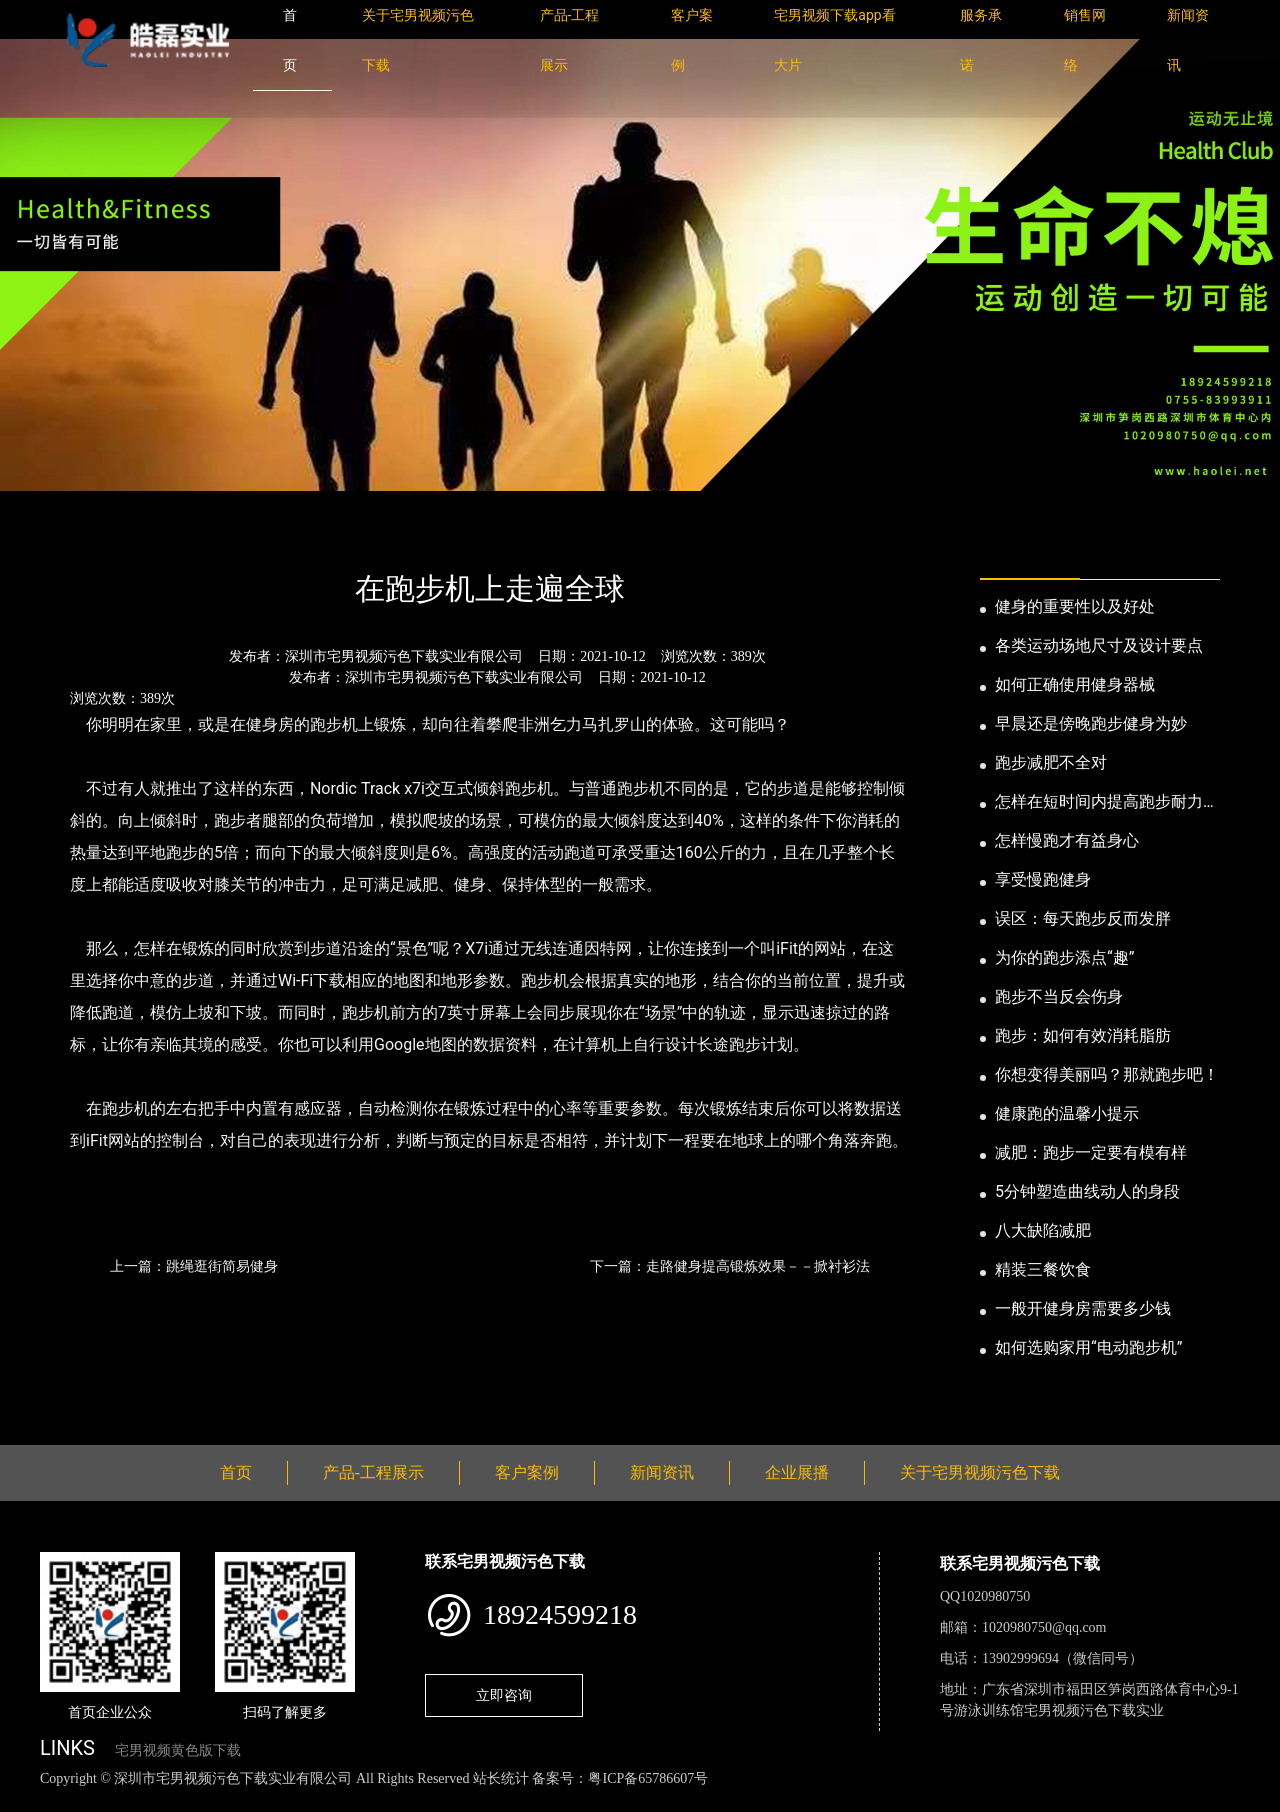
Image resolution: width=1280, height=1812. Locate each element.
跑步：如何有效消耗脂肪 (1083, 1035)
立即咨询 (504, 1695)
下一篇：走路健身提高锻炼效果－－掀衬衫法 (730, 1266)
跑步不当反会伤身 (1059, 996)
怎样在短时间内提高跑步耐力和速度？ (1107, 803)
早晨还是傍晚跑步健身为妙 (1091, 723)
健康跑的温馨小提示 (1067, 1113)
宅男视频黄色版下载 (178, 1750)
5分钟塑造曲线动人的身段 (1087, 1191)
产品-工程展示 (373, 1472)
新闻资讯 (143, 534)
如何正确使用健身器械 (1075, 684)
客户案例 (527, 1472)
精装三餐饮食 (1043, 1269)
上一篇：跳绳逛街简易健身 (194, 1266)
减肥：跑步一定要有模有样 (1091, 1152)
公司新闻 (226, 534)
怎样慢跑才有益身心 (1067, 840)
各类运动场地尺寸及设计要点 (1099, 645)
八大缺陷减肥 (1043, 1230)
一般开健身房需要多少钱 (1083, 1308)
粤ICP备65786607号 (648, 1778)
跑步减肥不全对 (1051, 762)
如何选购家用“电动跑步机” (1088, 1347)
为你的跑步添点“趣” (1064, 957)
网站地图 (30, 1800)
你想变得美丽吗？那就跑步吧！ (1107, 1074)
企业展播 (797, 1472)
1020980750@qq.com (1044, 1627)
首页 (75, 534)
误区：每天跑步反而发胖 (1083, 918)
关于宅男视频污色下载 (980, 1472)
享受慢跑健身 (1043, 879)
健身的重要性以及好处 (1075, 606)
